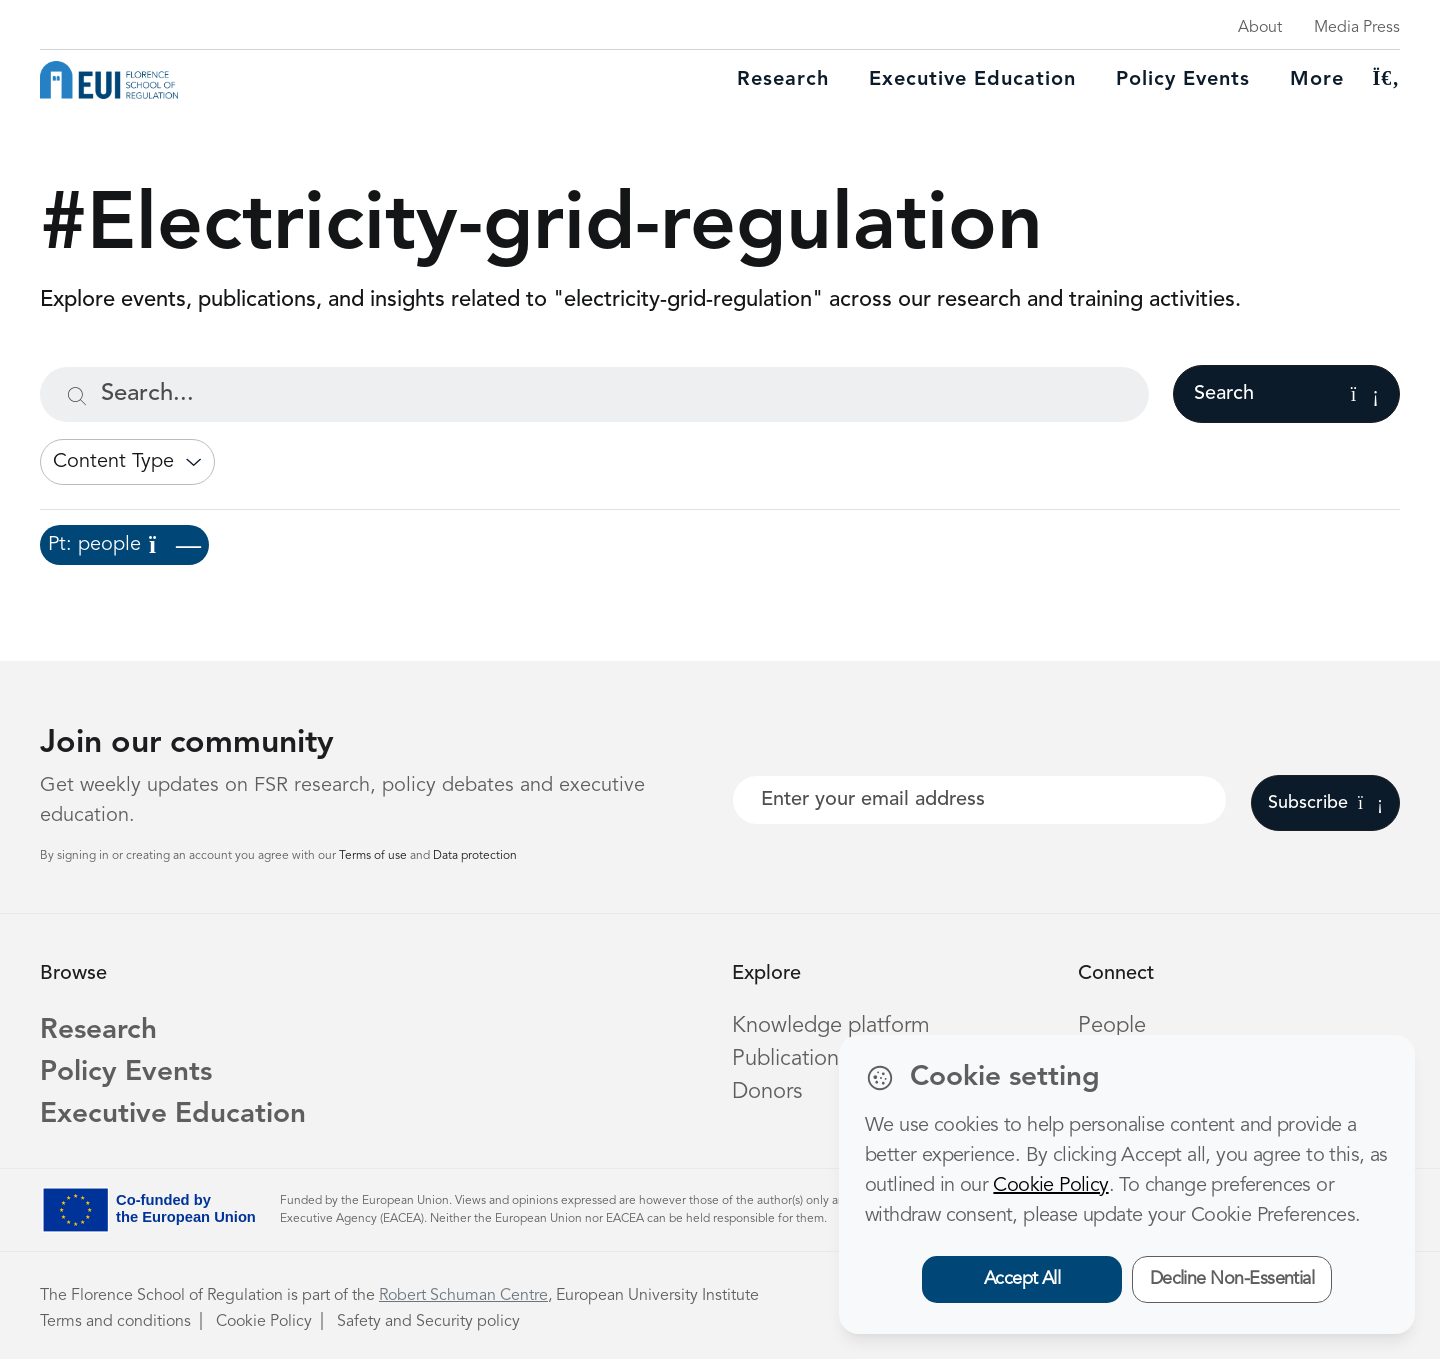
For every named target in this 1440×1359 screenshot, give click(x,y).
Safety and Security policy (428, 1322)
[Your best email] (979, 800)
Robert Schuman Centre (463, 1296)
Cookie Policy (264, 1322)
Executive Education (173, 1115)
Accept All (1022, 1279)
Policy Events (1183, 80)
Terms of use (374, 856)
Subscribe (1325, 803)
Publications (790, 1059)
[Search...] (594, 394)
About (1260, 28)
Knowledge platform (831, 1026)
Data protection (475, 856)
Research (783, 80)
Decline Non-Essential (1232, 1279)
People (1112, 1026)
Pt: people (124, 545)
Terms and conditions (115, 1322)
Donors (767, 1092)
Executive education (972, 80)
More (1317, 80)
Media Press (1357, 28)
